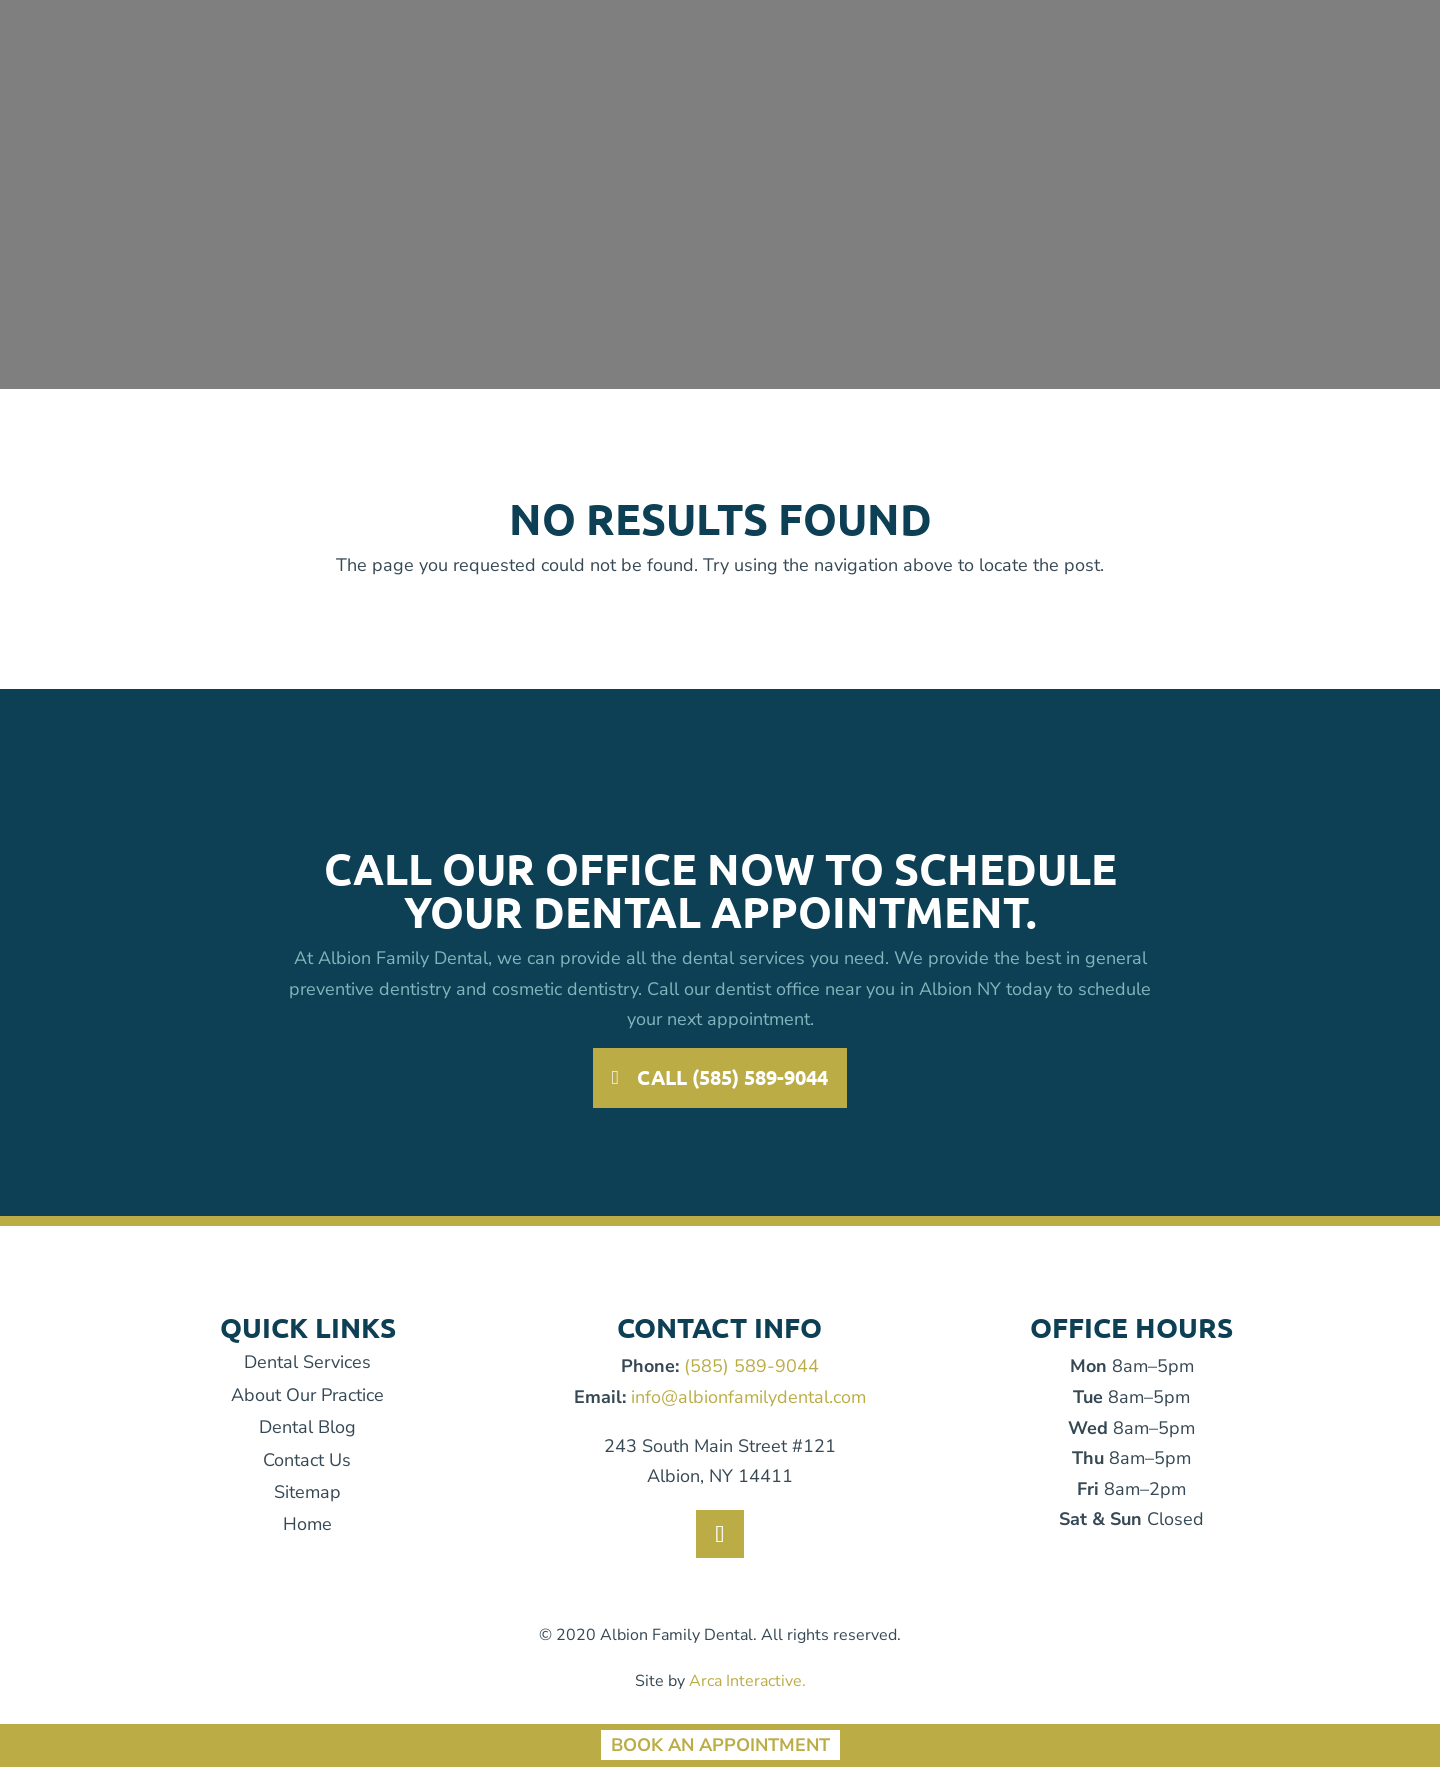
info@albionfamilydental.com (748, 1397)
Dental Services (307, 1362)
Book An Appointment (720, 1745)
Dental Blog (307, 1427)
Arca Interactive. (747, 1681)
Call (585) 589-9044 (733, 1078)
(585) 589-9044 (751, 1366)
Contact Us (307, 1460)
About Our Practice (307, 1395)
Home (307, 1524)
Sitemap (307, 1492)
